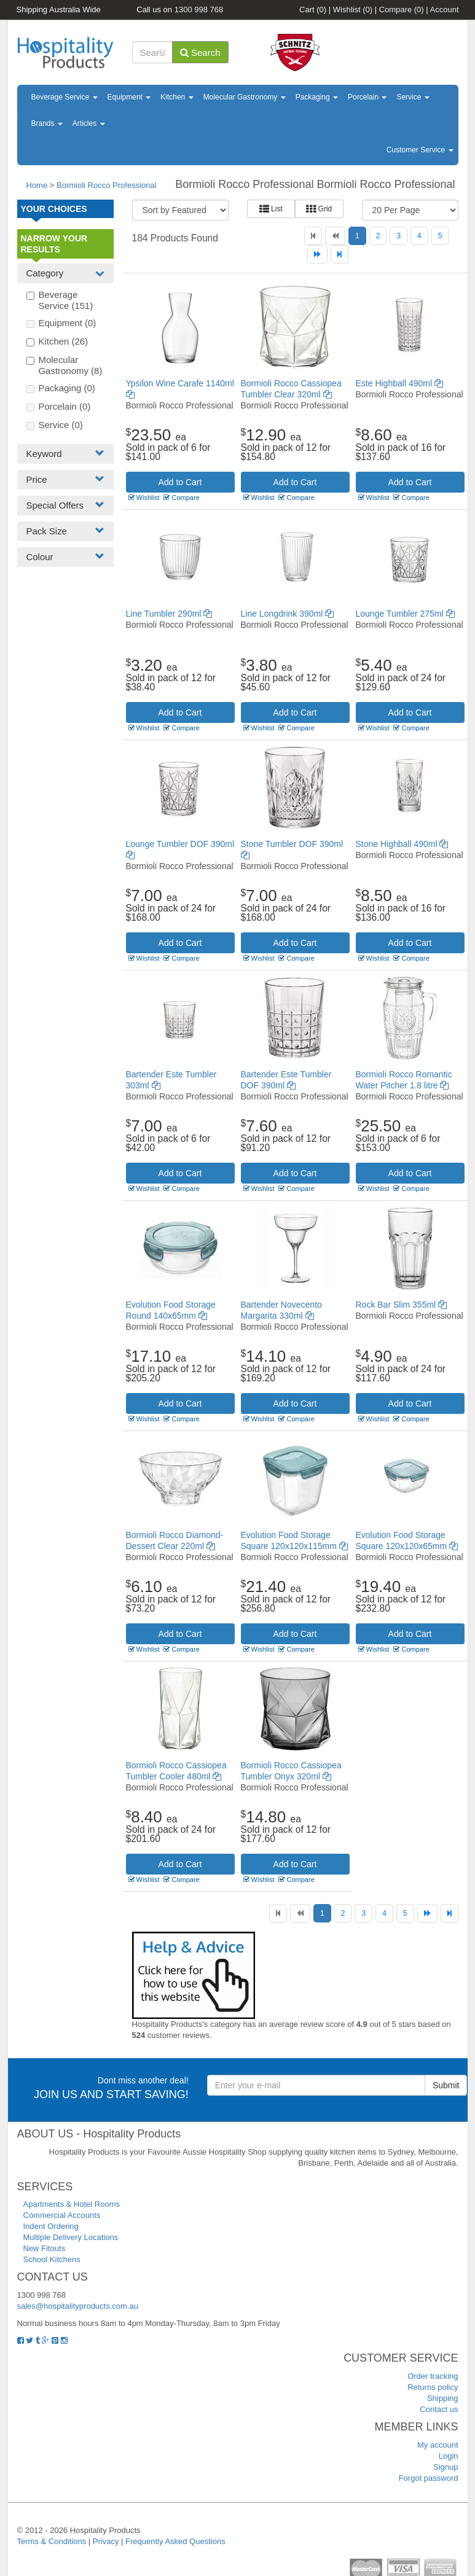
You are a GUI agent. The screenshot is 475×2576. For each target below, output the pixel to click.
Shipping (442, 2398)
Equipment (129, 97)
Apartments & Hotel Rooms (71, 2204)
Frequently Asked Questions (175, 2541)
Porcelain (367, 97)
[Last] (339, 254)
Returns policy (432, 2387)
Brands (47, 123)
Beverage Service (64, 97)
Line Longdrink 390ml (287, 614)
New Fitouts (44, 2248)
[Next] (317, 254)
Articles (89, 123)
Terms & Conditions (52, 2541)
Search (200, 52)
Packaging (317, 97)
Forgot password (428, 2478)
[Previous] (335, 236)
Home (37, 185)
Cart (312, 9)
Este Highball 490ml (399, 383)
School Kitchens (51, 2259)
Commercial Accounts (62, 2215)
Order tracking (432, 2376)
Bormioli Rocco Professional (107, 185)
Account (444, 9)
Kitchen (176, 97)
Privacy (106, 2541)
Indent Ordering (51, 2226)
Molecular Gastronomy (244, 97)
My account (437, 2444)
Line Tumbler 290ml (169, 614)
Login (448, 2456)
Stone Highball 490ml (402, 844)
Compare (401, 9)
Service (412, 97)
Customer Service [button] (420, 150)
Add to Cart (180, 482)
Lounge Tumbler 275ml (405, 614)
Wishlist (352, 9)
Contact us (439, 2409)
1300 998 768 (199, 9)
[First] (313, 236)
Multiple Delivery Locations (71, 2237)
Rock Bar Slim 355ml (401, 1304)
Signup (445, 2467)
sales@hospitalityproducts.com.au (77, 2306)
